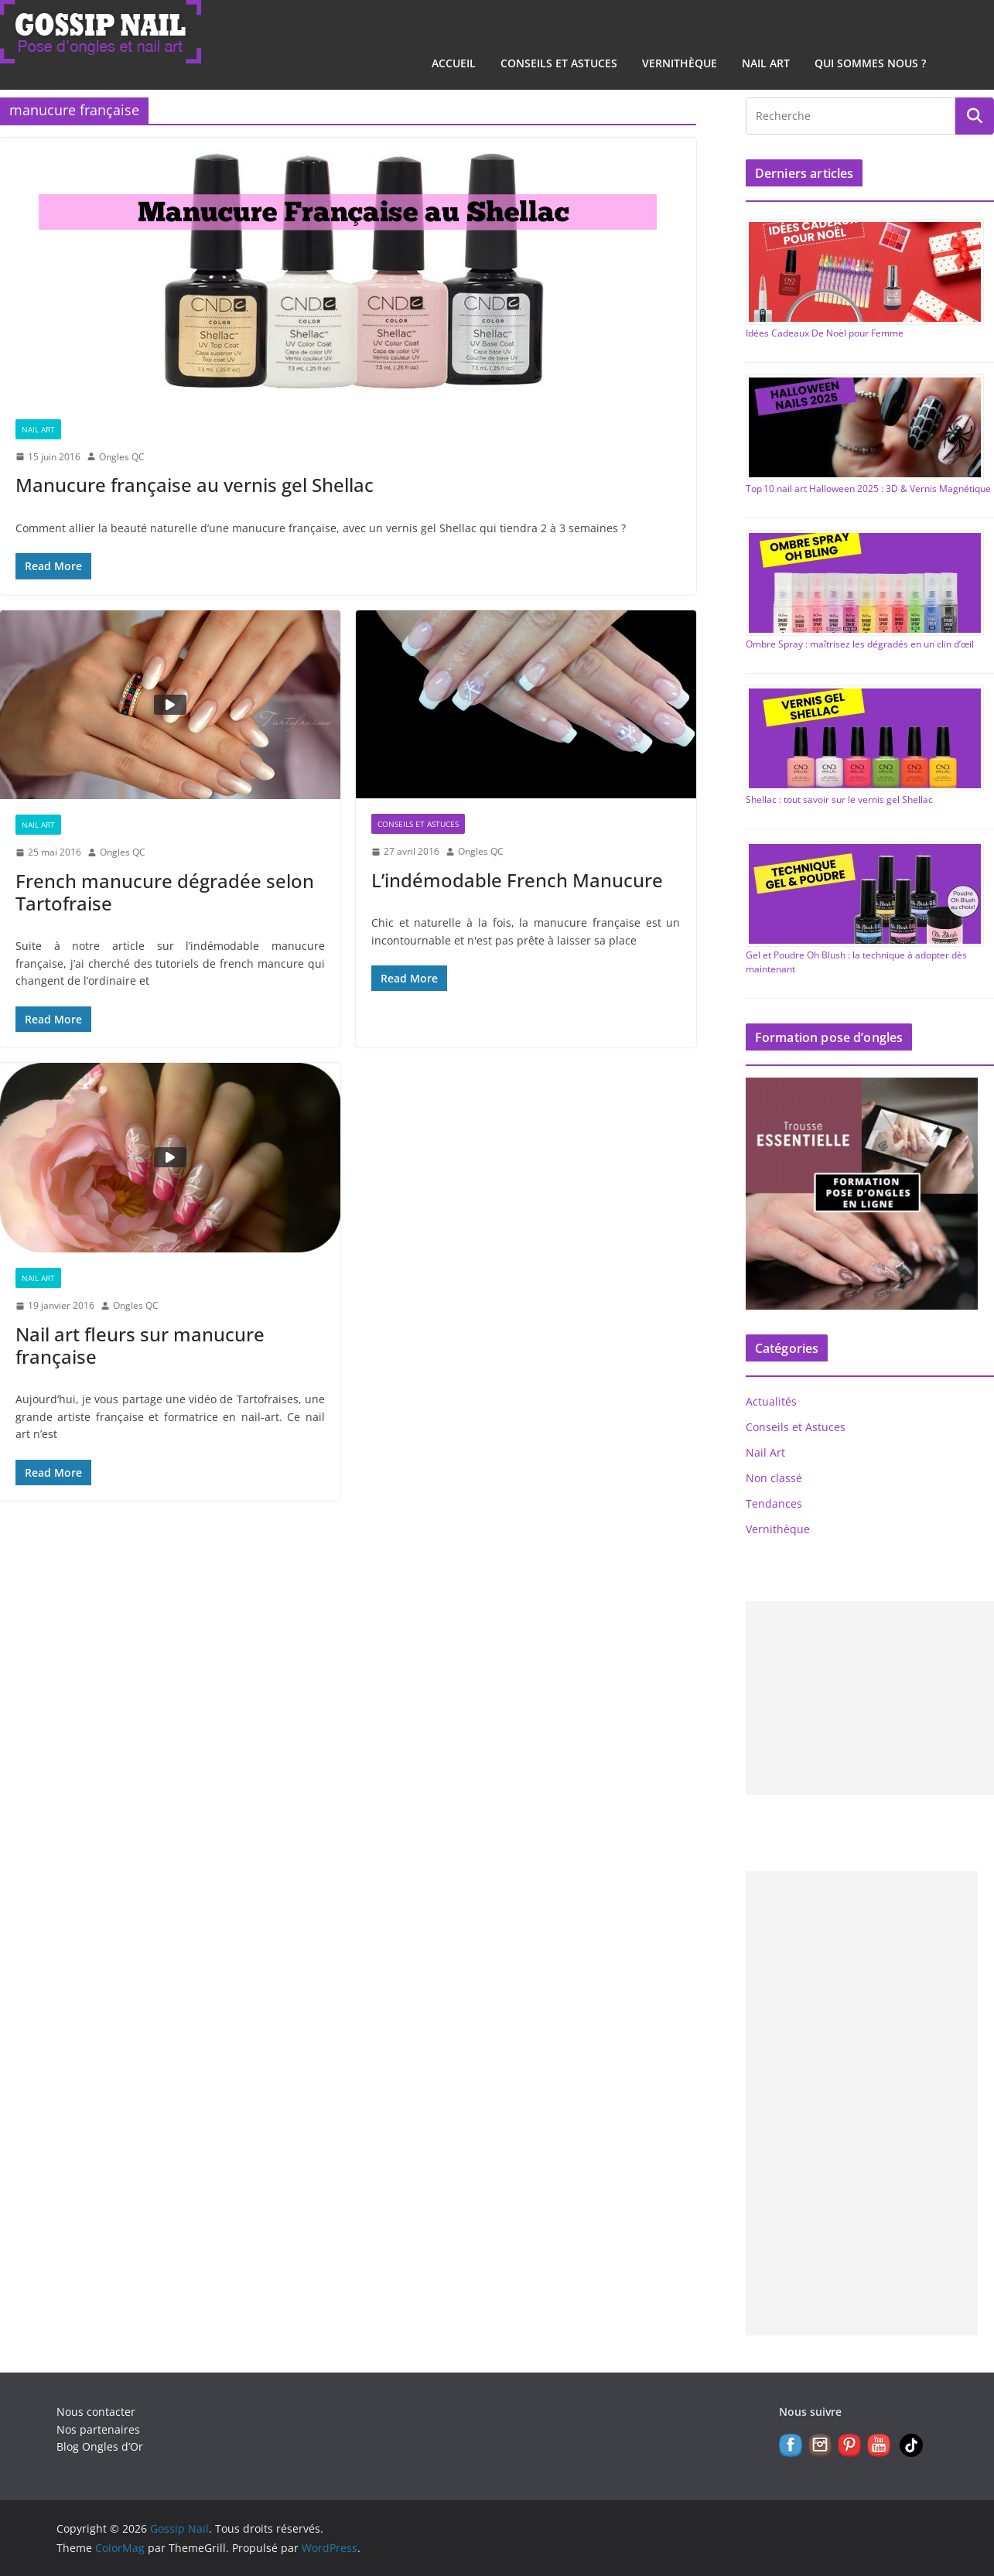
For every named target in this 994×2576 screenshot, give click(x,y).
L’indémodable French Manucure (517, 880)
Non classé (774, 1478)
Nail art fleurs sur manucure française (140, 1345)
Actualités (771, 1401)
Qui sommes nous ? (870, 63)
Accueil (454, 63)
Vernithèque (679, 63)
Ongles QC (122, 456)
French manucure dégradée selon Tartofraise (164, 892)
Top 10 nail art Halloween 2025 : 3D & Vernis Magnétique (868, 488)
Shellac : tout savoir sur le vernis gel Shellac (839, 799)
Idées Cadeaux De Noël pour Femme (824, 333)
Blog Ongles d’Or (99, 2446)
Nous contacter (95, 2411)
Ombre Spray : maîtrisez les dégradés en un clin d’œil (860, 644)
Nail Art (766, 63)
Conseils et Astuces (558, 63)
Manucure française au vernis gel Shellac (194, 484)
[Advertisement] (870, 1698)
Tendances (774, 1503)
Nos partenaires (98, 2429)
